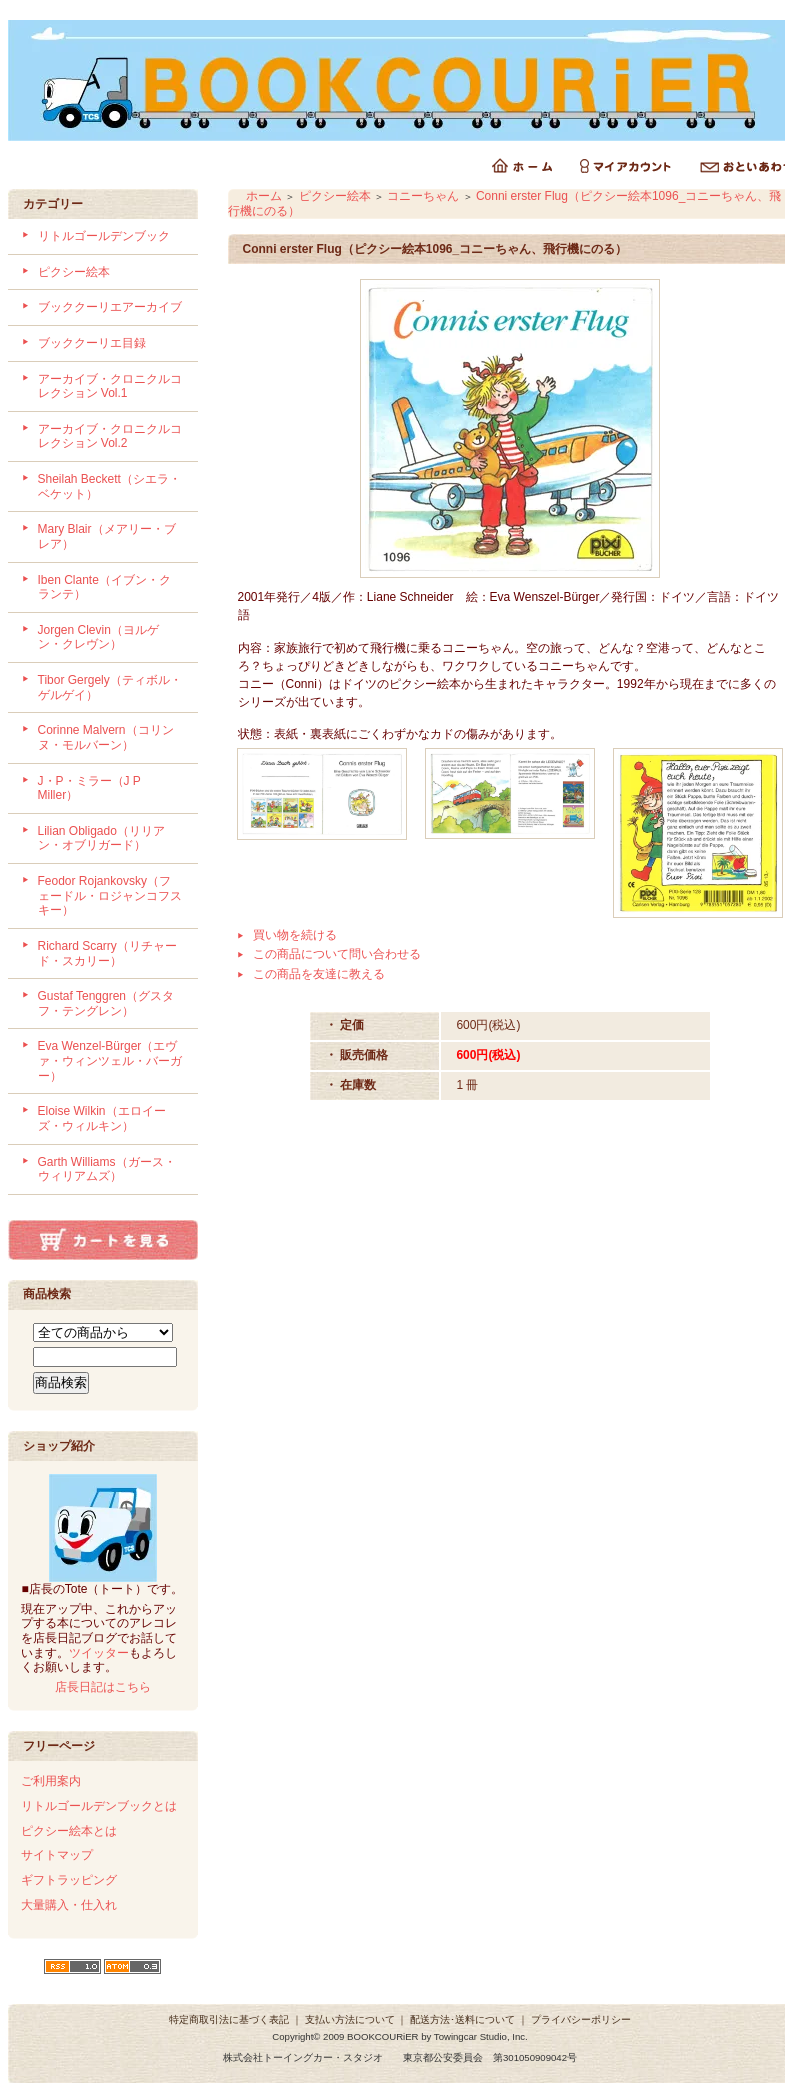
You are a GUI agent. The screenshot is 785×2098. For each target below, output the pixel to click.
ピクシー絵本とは (69, 1831)
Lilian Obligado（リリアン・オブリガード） (101, 838)
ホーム (264, 196)
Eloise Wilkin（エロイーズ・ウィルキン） (102, 1118)
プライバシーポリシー (581, 2019)
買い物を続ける (295, 935)
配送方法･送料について (462, 2019)
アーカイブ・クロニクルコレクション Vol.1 (110, 386)
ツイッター (99, 1653)
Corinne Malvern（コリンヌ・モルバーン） (106, 737)
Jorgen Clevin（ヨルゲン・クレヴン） (98, 637)
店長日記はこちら (103, 1687)
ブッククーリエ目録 (92, 343)
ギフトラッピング (69, 1880)
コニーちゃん (423, 196)
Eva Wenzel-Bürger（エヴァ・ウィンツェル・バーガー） (110, 1060)
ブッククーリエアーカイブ (110, 307)
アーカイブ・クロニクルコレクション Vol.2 (110, 436)
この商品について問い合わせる (337, 954)
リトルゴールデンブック (104, 236)
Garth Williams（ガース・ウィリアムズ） (107, 1169)
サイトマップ (57, 1855)
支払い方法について (350, 2019)
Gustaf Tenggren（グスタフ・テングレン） (106, 1003)
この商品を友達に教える (319, 974)
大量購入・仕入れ (69, 1905)
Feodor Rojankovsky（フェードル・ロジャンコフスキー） (110, 895)
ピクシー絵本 (74, 272)
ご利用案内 (51, 1781)
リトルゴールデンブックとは (99, 1806)
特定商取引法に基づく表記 (229, 2019)
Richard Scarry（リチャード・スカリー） (107, 953)
